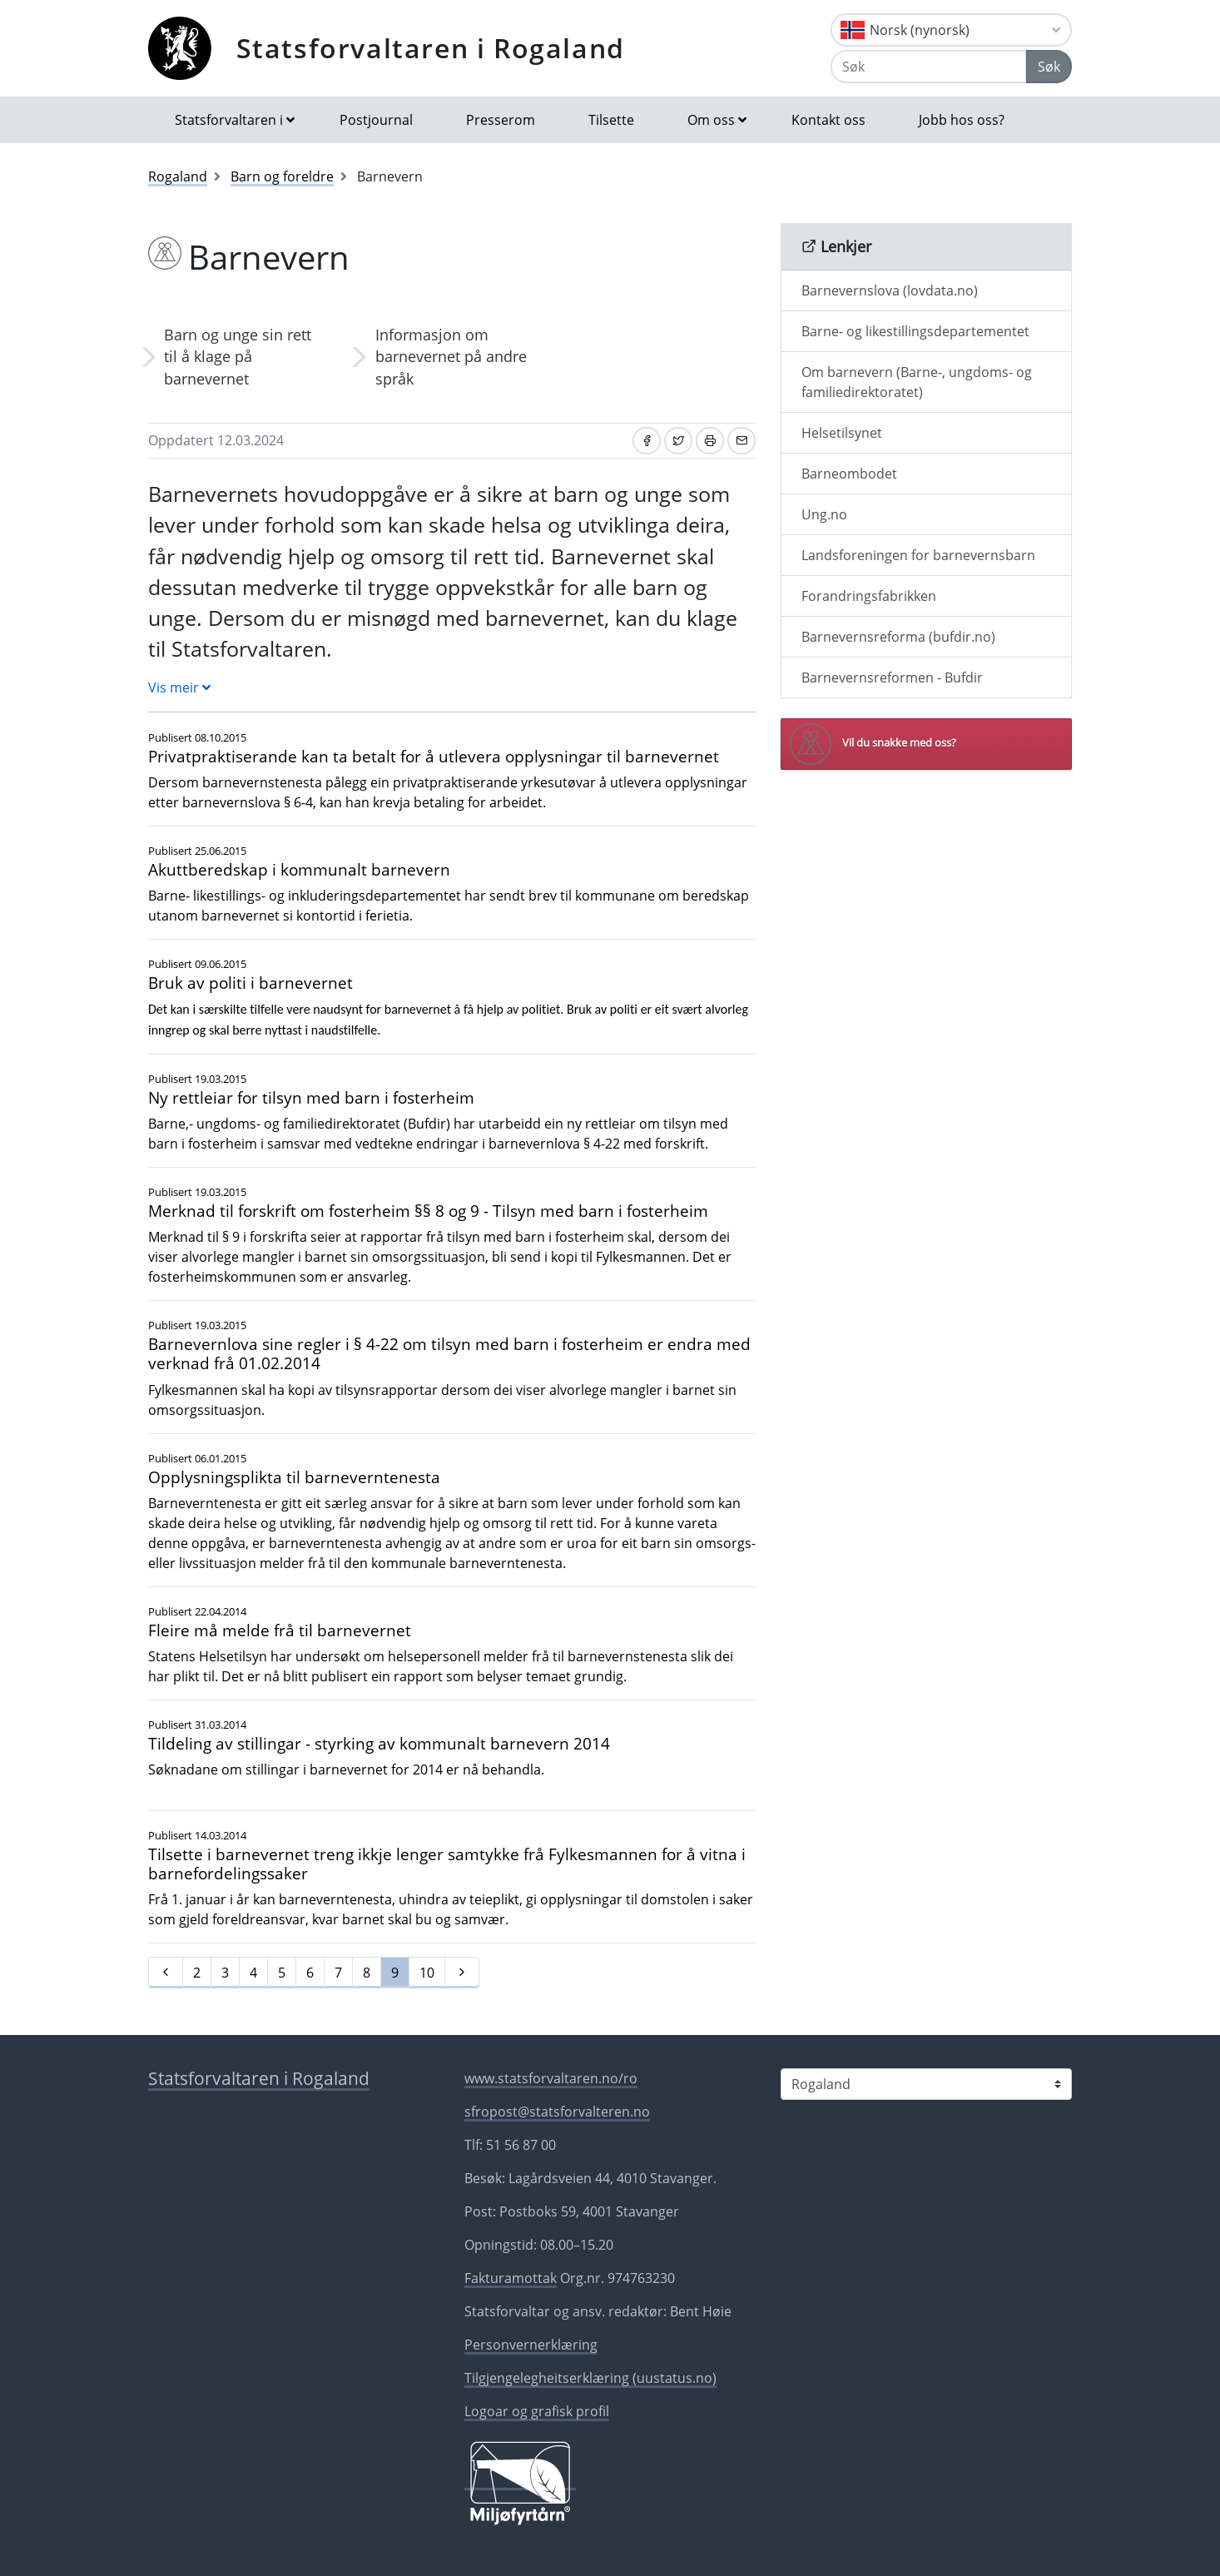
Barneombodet (849, 473)
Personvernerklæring (531, 2344)
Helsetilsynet (841, 433)
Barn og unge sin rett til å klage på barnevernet (237, 357)
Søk (1049, 66)
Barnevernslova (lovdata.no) (889, 290)
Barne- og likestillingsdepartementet (915, 331)
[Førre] (165, 1972)
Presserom (500, 120)
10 (426, 1972)
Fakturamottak (510, 2278)
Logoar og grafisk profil (536, 2411)
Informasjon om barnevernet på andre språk (451, 357)
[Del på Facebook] (646, 440)
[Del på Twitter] (678, 440)
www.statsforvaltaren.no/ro (550, 2078)
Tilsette (611, 120)
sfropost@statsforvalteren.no (557, 2111)
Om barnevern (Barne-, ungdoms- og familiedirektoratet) (916, 382)
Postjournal (376, 120)
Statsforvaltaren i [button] (229, 120)
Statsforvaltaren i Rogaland (430, 48)
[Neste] (461, 1972)
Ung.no (824, 514)
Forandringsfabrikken (868, 596)
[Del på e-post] (741, 440)
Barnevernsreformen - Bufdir (892, 677)
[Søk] (929, 66)
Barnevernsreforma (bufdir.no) (898, 637)
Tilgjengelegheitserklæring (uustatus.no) (590, 2378)
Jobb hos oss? (961, 120)
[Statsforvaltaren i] (926, 2084)
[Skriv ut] (710, 440)
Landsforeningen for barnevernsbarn (918, 555)
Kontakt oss (828, 120)
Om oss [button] (711, 120)
